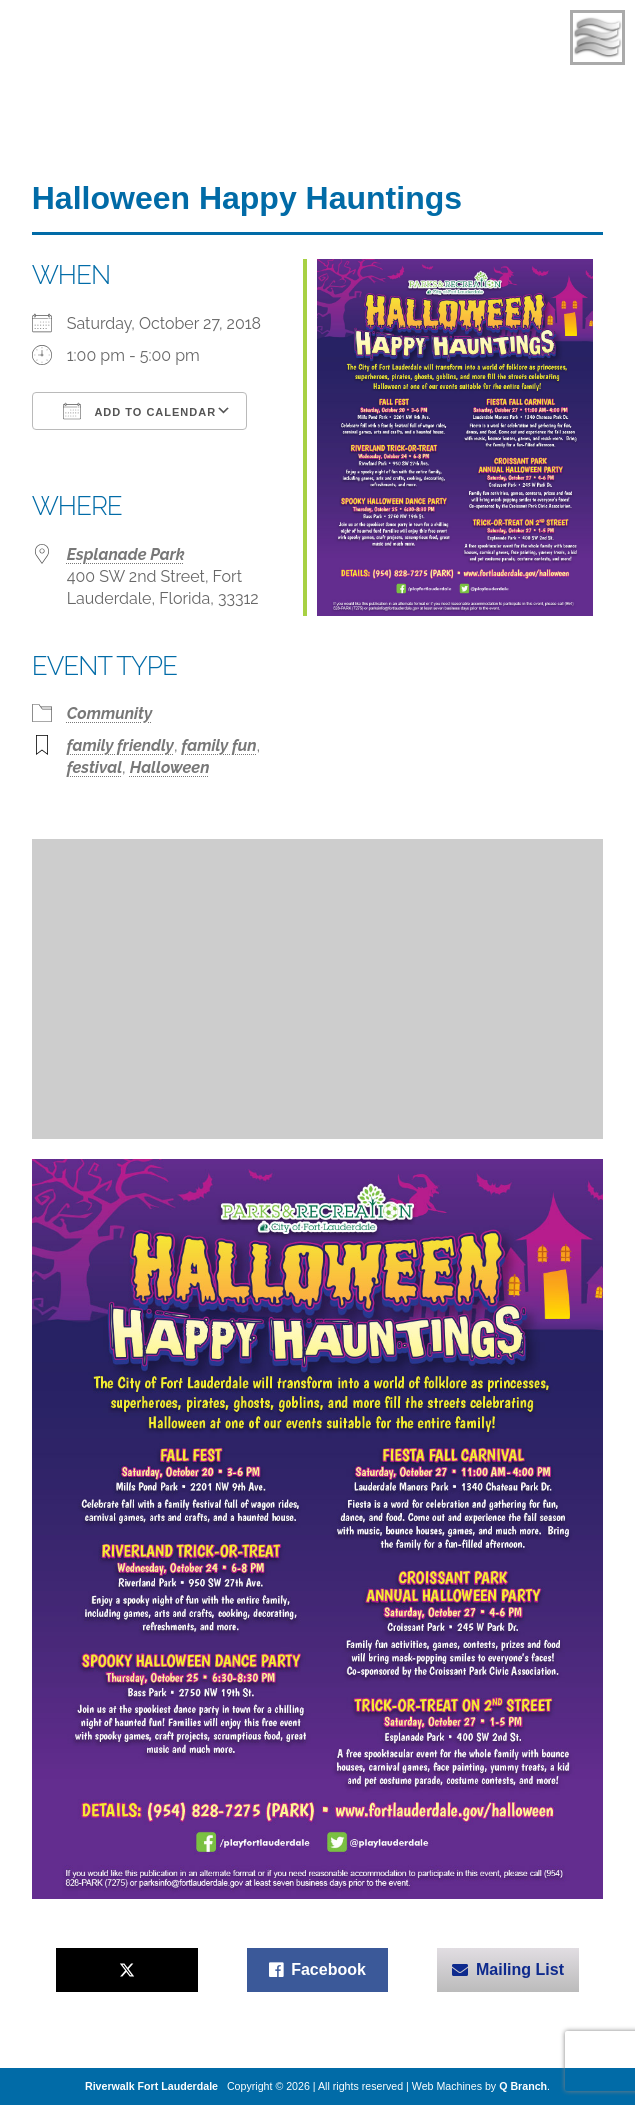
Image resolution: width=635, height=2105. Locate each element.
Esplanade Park (126, 554)
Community (110, 713)
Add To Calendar (139, 411)
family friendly (120, 745)
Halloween (170, 767)
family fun (219, 745)
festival (94, 767)
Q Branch (523, 2086)
